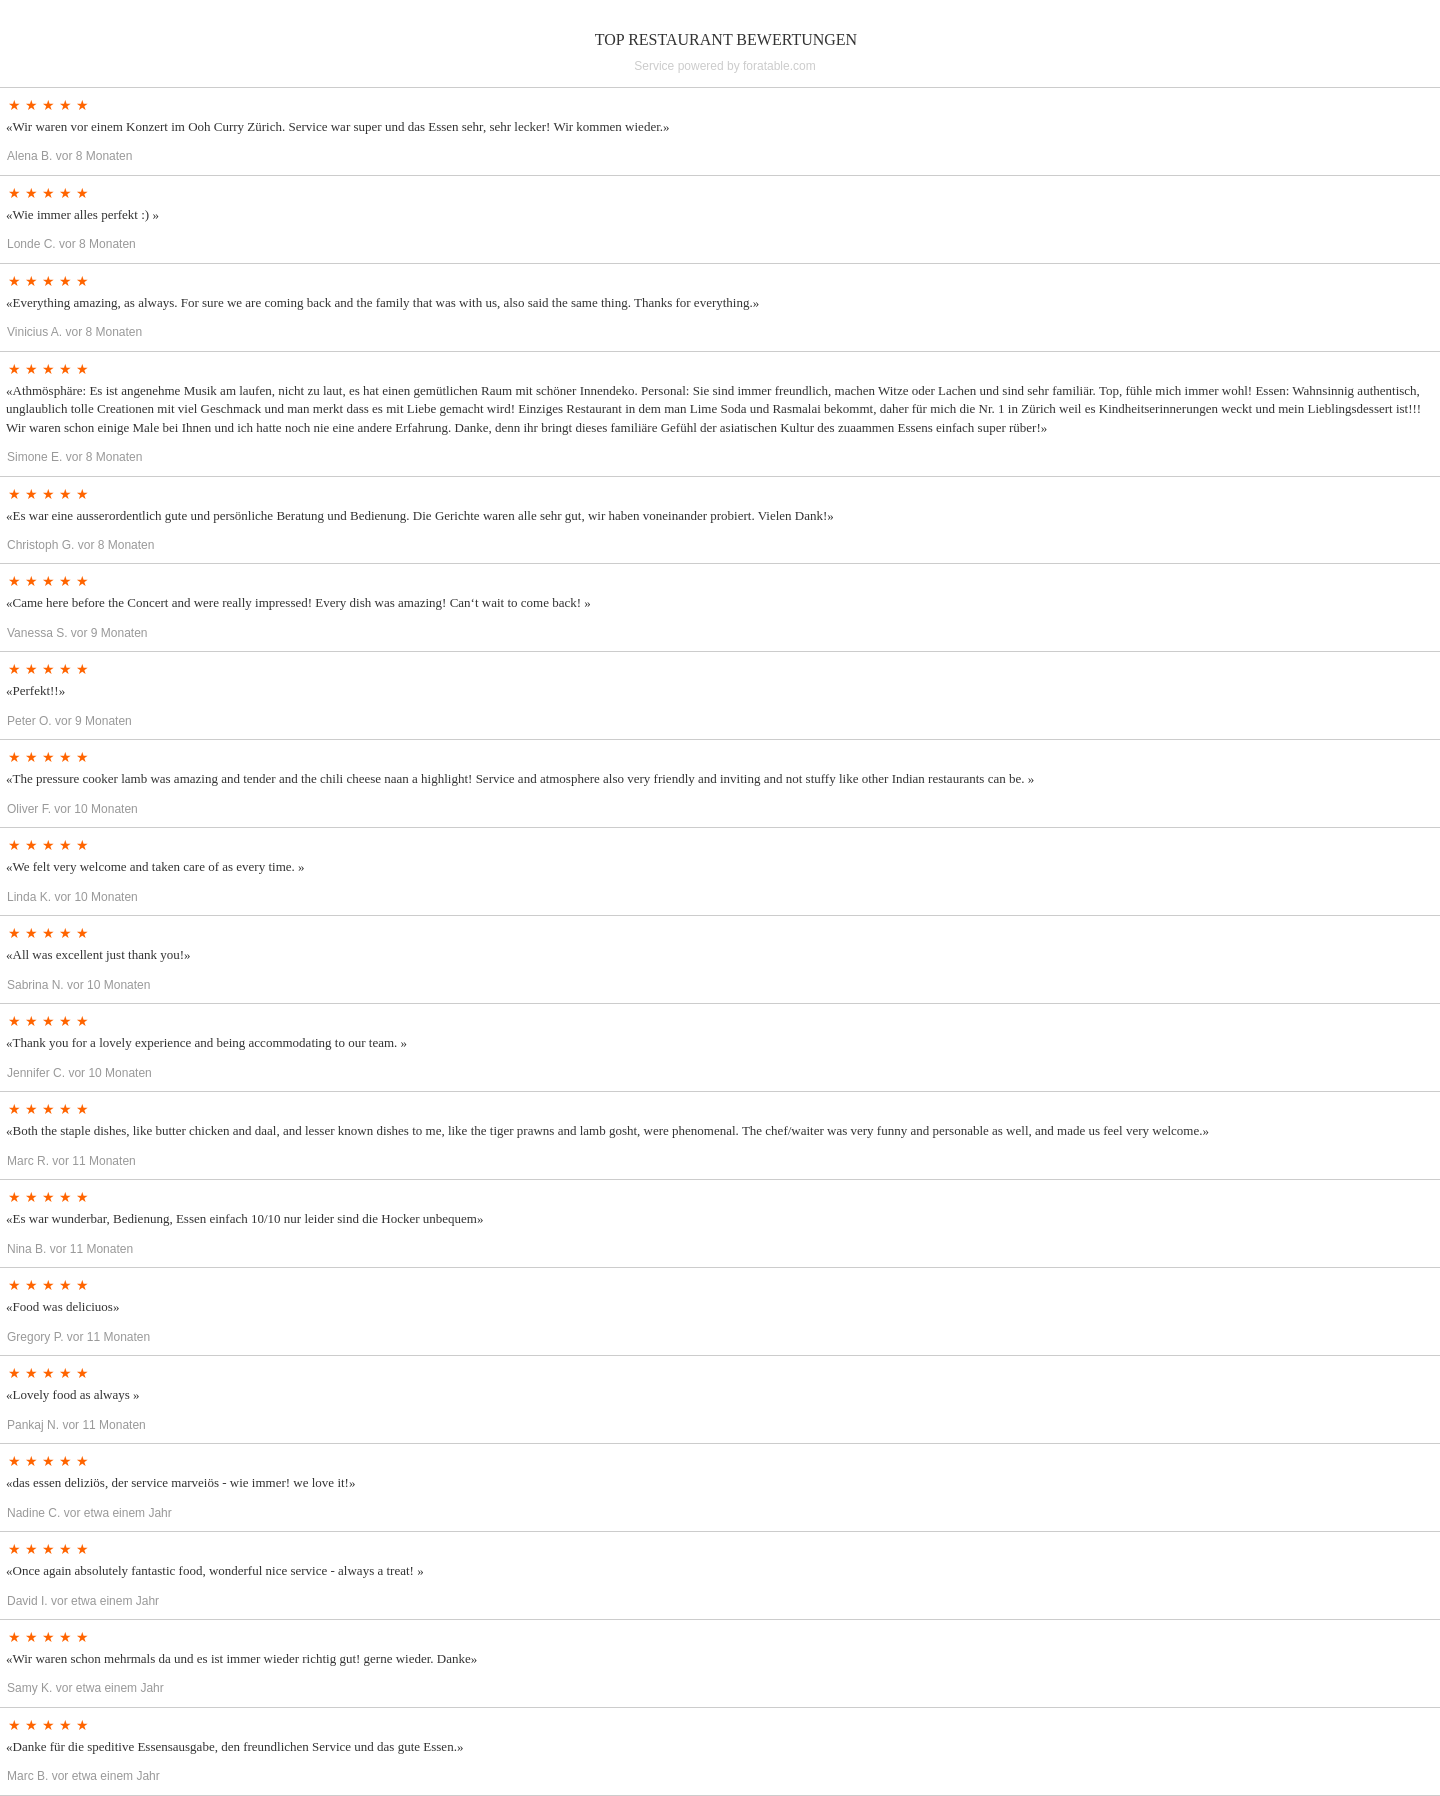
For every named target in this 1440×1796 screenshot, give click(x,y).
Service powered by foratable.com (724, 66)
